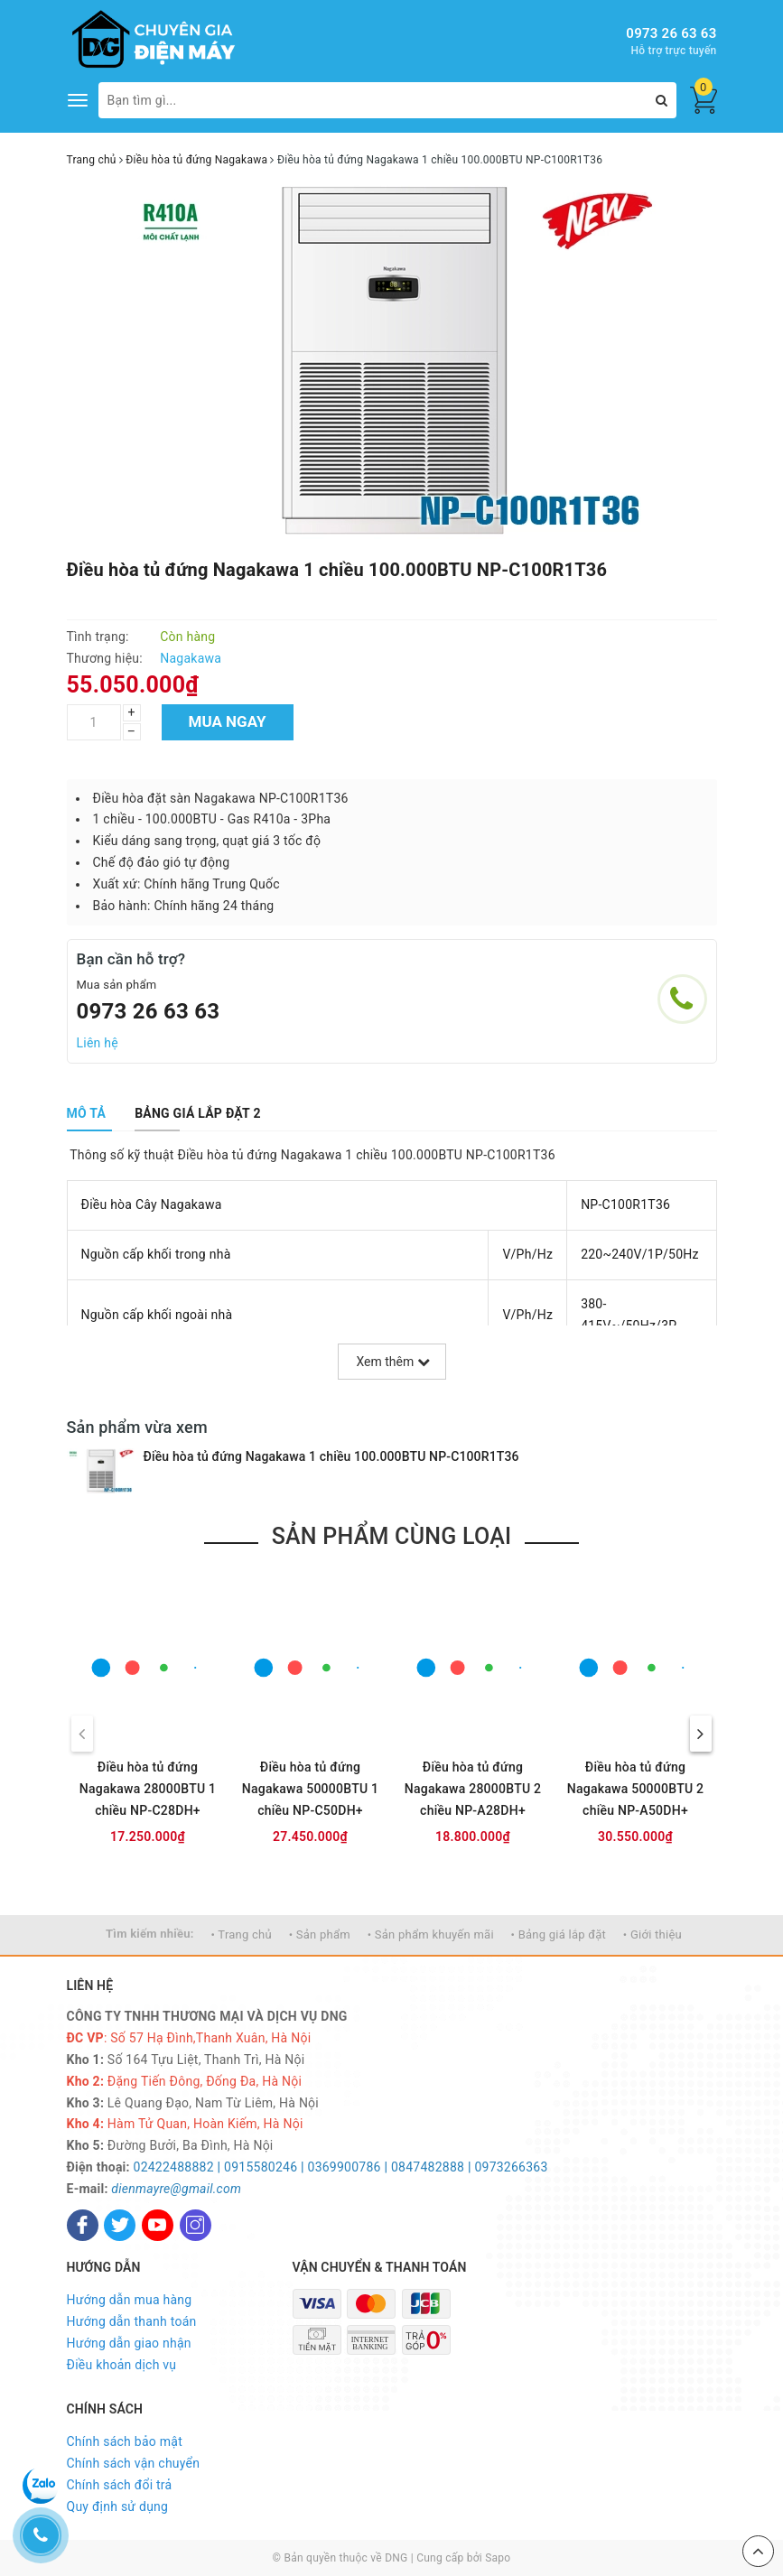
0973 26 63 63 (671, 33)
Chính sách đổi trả (119, 2485)
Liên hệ (97, 1043)
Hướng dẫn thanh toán (132, 2321)
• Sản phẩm (319, 1934)
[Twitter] (119, 2225)
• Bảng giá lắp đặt (559, 1934)
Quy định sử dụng (118, 2506)
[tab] (87, 1113)
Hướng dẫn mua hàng (129, 2299)
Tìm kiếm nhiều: (150, 1933)
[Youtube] (157, 2225)
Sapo (497, 2558)
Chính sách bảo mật (124, 2441)
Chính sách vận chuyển (133, 2463)
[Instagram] (195, 2225)
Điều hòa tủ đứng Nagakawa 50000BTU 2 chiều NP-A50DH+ (635, 1789)
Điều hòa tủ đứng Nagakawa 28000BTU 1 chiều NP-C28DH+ (148, 1789)
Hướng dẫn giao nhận (129, 2343)
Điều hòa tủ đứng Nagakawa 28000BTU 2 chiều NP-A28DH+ (473, 1789)
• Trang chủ (241, 1934)
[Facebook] (82, 2225)
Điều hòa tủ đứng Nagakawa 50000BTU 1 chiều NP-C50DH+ (310, 1789)
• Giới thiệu (652, 1934)
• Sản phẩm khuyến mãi (431, 1934)
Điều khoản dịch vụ (122, 2364)
